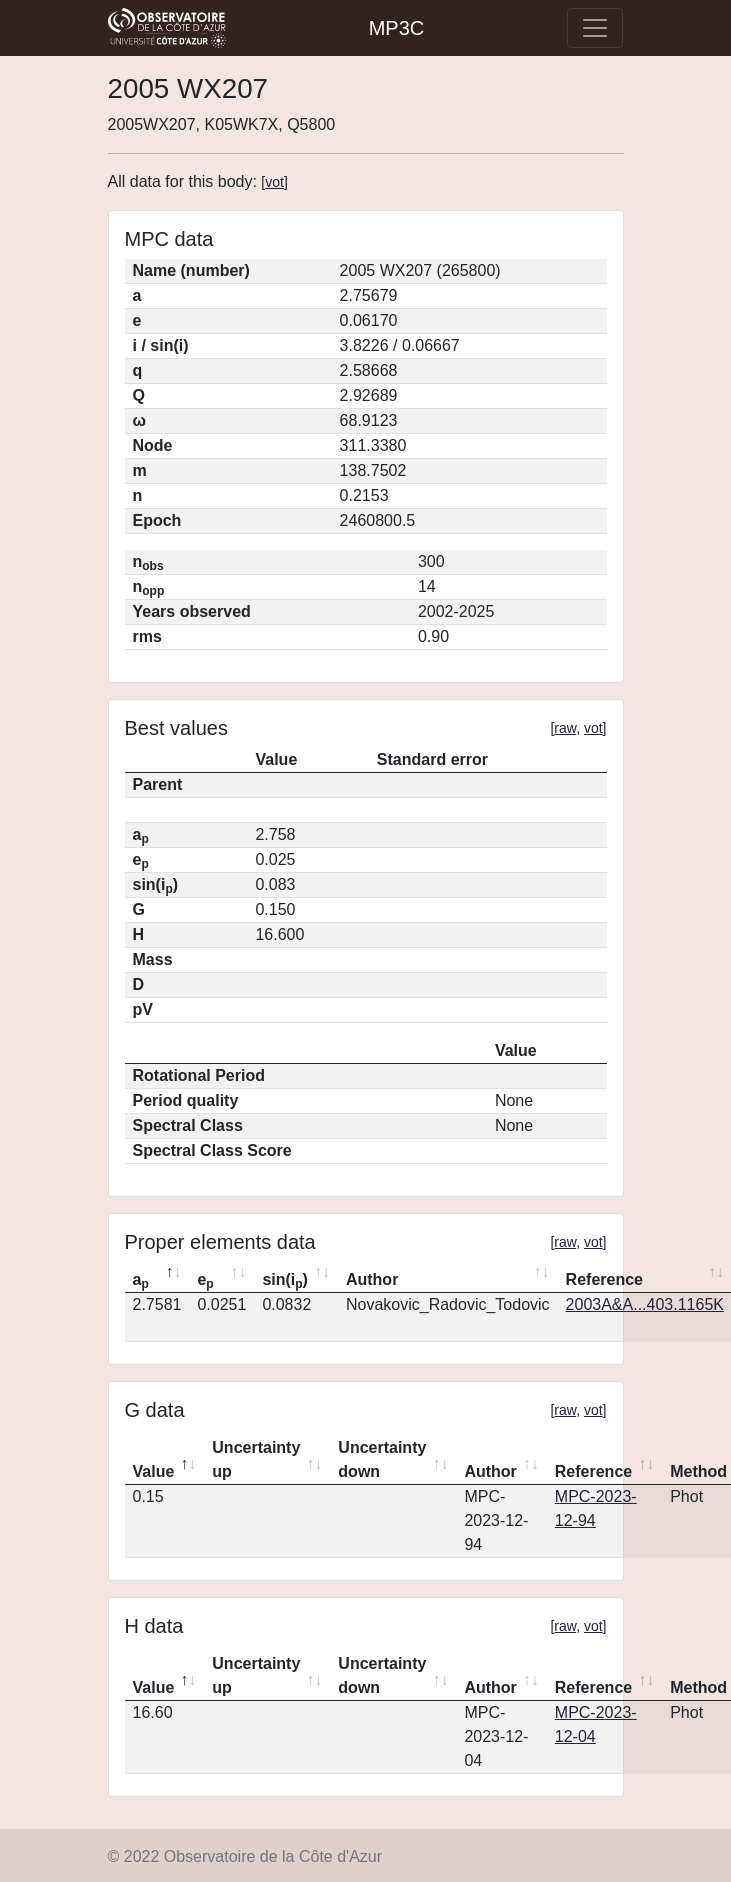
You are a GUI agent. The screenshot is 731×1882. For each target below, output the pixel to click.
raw (565, 728)
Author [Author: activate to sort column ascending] (372, 1279)
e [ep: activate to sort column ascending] (205, 1281)
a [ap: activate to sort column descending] (141, 1281)
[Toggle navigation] (595, 28)
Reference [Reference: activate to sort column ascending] (593, 1471)
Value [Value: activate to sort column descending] (154, 1471)
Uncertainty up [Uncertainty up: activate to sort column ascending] (256, 1459)
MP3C (397, 28)
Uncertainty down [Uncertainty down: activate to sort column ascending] (382, 1459)
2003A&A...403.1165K (645, 1304)
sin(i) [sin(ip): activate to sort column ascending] (285, 1281)
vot (274, 182)
